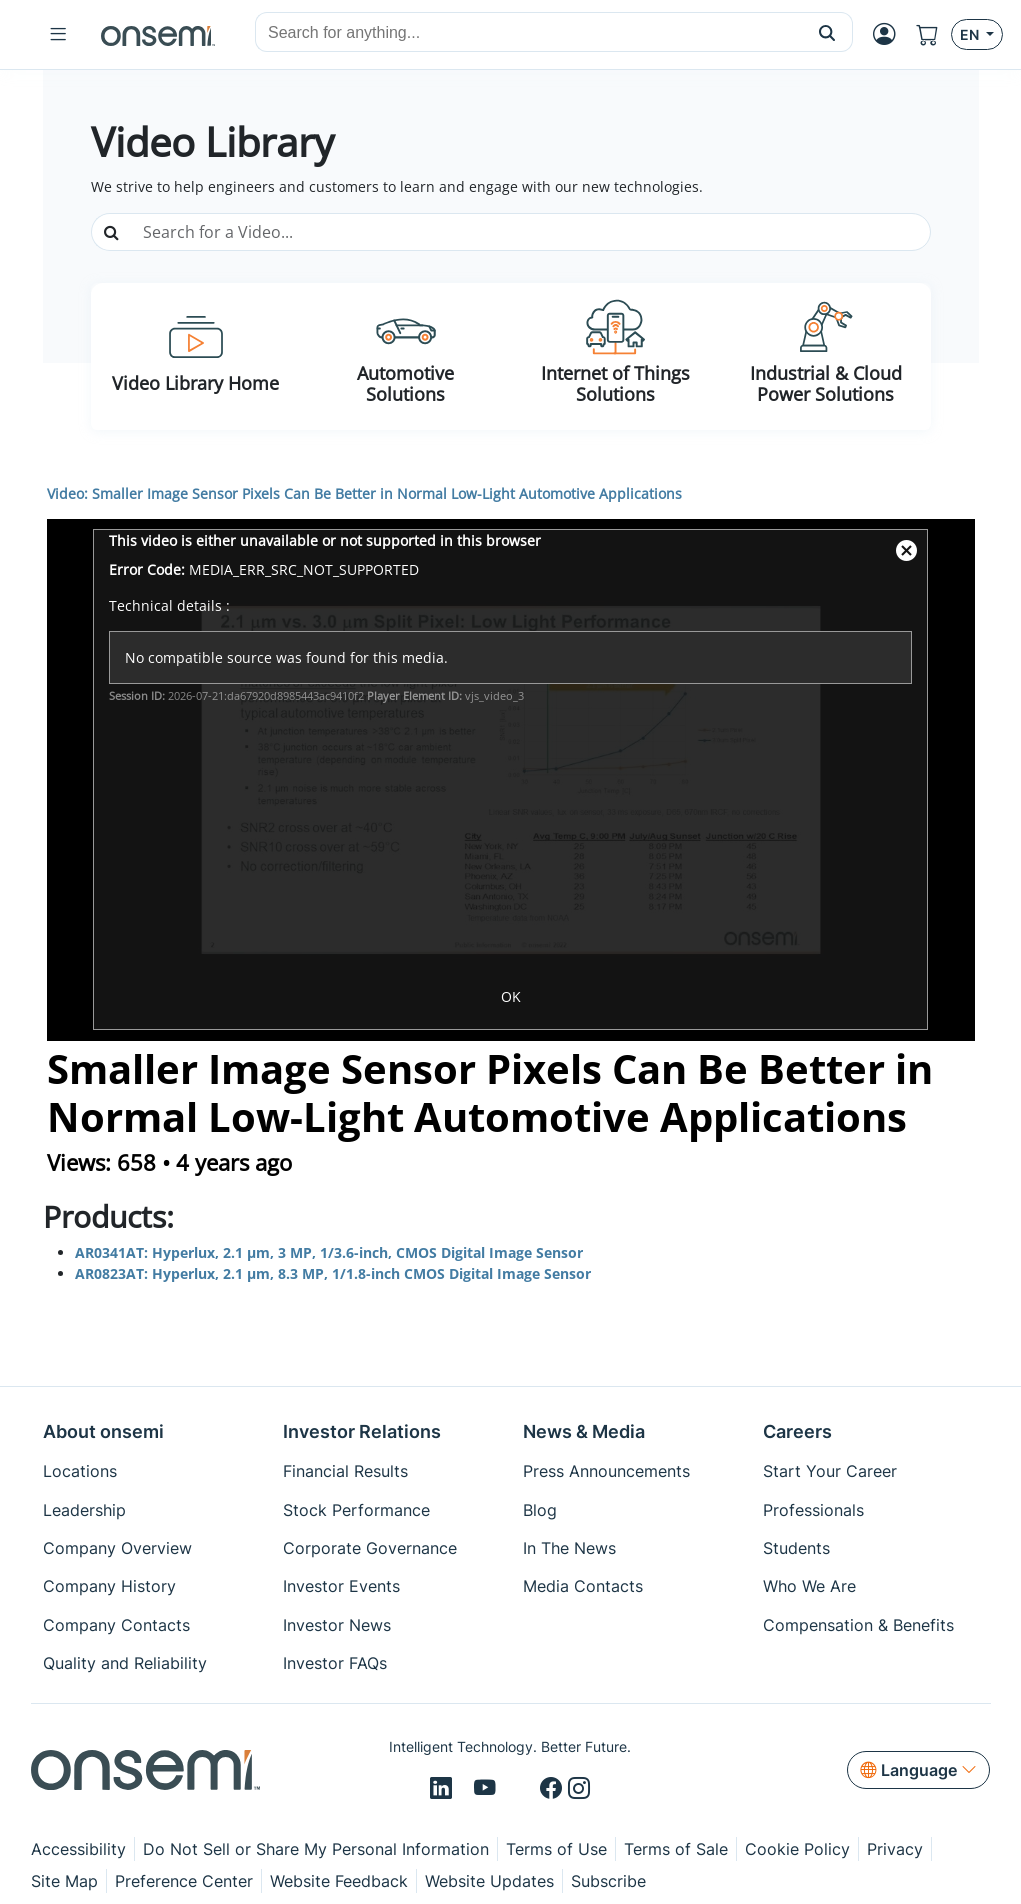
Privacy (895, 1849)
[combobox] (529, 33)
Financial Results (345, 1471)
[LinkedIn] (444, 1789)
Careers (797, 1431)
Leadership (84, 1510)
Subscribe (608, 1881)
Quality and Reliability (125, 1663)
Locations (80, 1471)
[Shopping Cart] (927, 34)
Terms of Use (556, 1849)
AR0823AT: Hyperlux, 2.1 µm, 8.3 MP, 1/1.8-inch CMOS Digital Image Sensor (335, 1273)
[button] (827, 32)
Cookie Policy (797, 1849)
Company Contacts (116, 1625)
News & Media (584, 1431)
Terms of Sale (676, 1849)
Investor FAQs (335, 1663)
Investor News (337, 1625)
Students (796, 1548)
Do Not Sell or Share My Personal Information (316, 1849)
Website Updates (489, 1881)
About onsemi (103, 1431)
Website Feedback (339, 1881)
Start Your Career (830, 1471)
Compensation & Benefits (858, 1625)
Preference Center (184, 1881)
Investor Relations (362, 1431)
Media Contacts (583, 1586)
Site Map (64, 1881)
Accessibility (78, 1849)
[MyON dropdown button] (884, 35)
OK (511, 996)
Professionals (813, 1510)
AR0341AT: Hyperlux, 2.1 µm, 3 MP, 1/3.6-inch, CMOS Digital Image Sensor (329, 1252)
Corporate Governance (370, 1548)
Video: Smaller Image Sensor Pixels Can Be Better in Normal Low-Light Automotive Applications (364, 493)
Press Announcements (606, 1471)
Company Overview (117, 1548)
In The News (569, 1548)
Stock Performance (356, 1510)
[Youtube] (488, 1789)
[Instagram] (579, 1789)
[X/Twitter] (521, 1789)
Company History (109, 1586)
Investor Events (341, 1586)
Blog (540, 1510)
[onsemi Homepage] (158, 35)
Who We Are (809, 1586)
